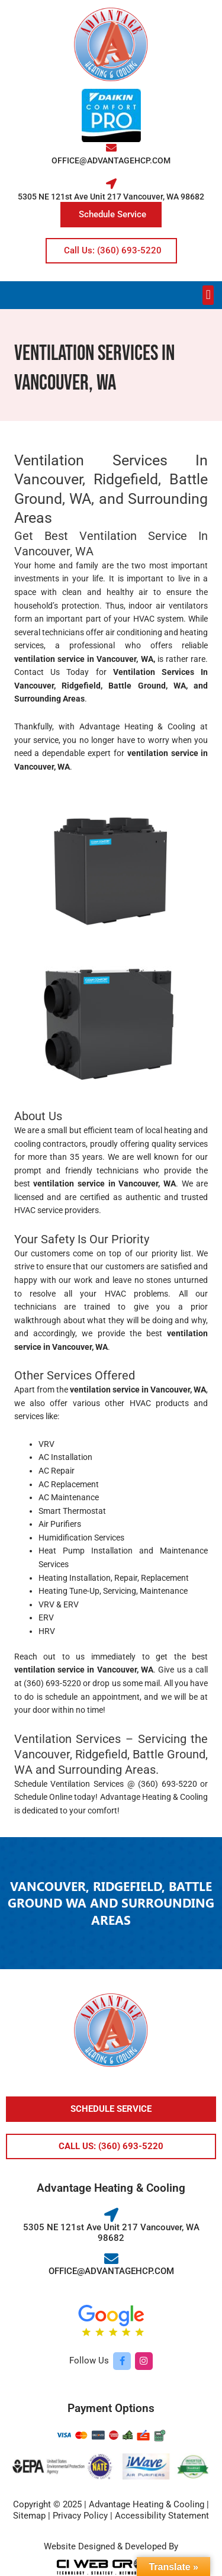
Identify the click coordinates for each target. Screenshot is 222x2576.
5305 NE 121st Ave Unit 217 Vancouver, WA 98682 (111, 196)
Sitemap (29, 2515)
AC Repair (56, 1470)
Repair (125, 1578)
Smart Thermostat (72, 1511)
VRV (46, 1444)
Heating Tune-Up (68, 1591)
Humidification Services (81, 1537)
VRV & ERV (58, 1604)
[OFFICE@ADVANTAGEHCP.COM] (111, 147)
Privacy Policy (80, 2515)
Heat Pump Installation (85, 1550)
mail (152, 1683)
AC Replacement (68, 1484)
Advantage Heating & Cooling (137, 726)
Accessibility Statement (162, 2515)
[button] (208, 295)
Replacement (165, 1578)
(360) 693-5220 (52, 1683)
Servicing (119, 1591)
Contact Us (37, 672)
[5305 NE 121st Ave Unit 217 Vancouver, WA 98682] (111, 183)
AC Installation (65, 1457)
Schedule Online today (55, 1797)
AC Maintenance (68, 1497)
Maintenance (164, 1591)
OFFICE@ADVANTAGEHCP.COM (111, 160)
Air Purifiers (59, 1524)
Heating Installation (74, 1578)
